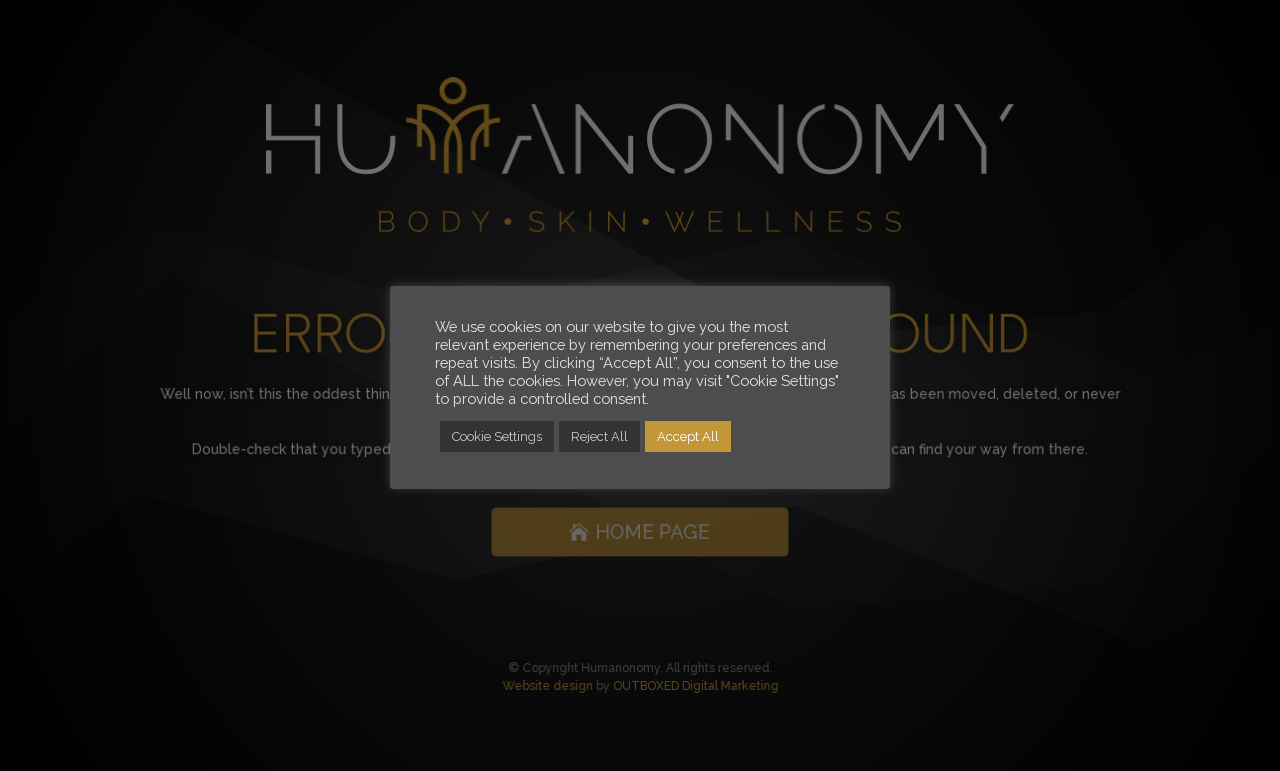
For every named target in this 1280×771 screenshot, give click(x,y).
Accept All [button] (688, 436)
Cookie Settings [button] (497, 436)
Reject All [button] (599, 436)
